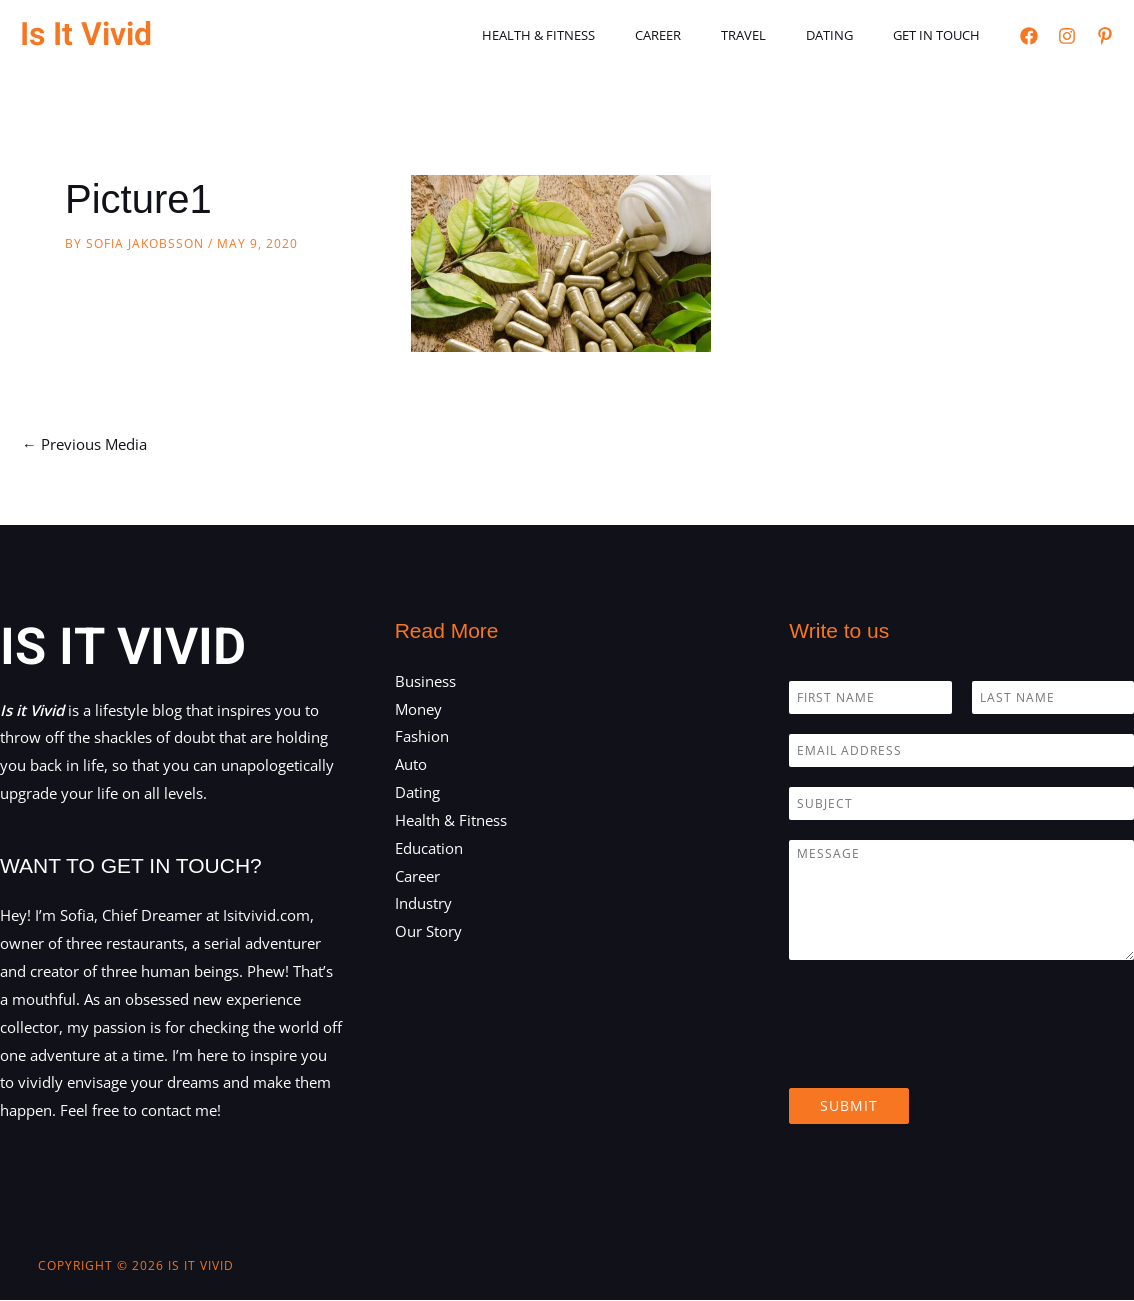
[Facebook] (1029, 36)
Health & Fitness (601, 35)
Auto (411, 765)
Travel (778, 35)
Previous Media (84, 444)
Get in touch (943, 35)
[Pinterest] (1105, 36)
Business (425, 681)
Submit (849, 1105)
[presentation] (941, 1055)
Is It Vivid (86, 34)
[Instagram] (1067, 36)
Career (707, 35)
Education (429, 849)
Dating (850, 35)
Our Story (428, 932)
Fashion (422, 737)
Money (418, 709)
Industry (423, 904)
